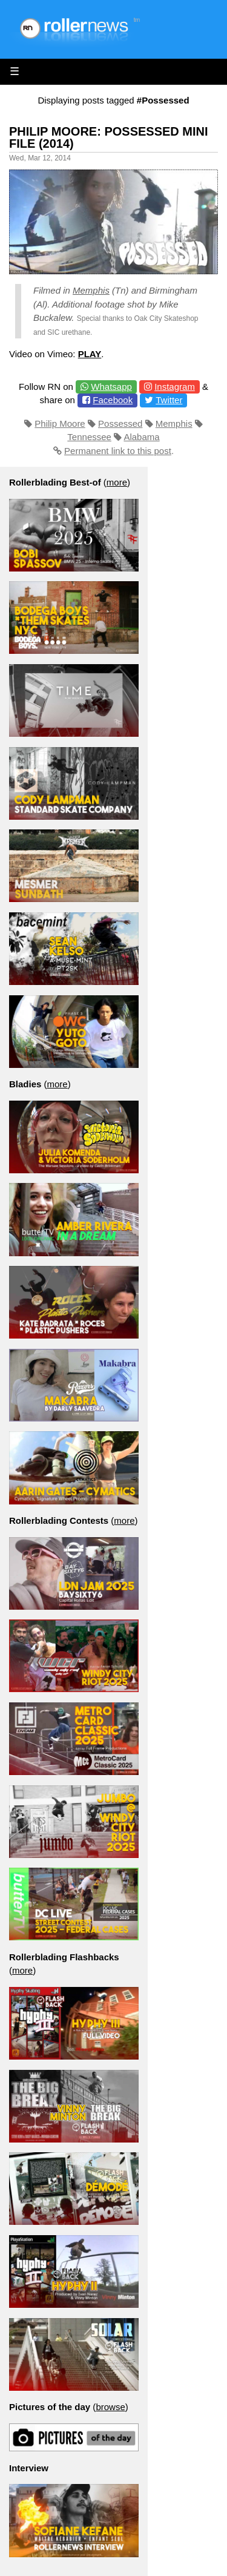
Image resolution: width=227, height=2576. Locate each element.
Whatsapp (111, 386)
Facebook (113, 400)
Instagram (174, 386)
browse (110, 2407)
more (117, 482)
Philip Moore (60, 423)
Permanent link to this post (117, 451)
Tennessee (89, 437)
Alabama (141, 437)
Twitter (169, 400)
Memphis (91, 290)
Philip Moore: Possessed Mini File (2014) (108, 137)
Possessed (120, 423)
